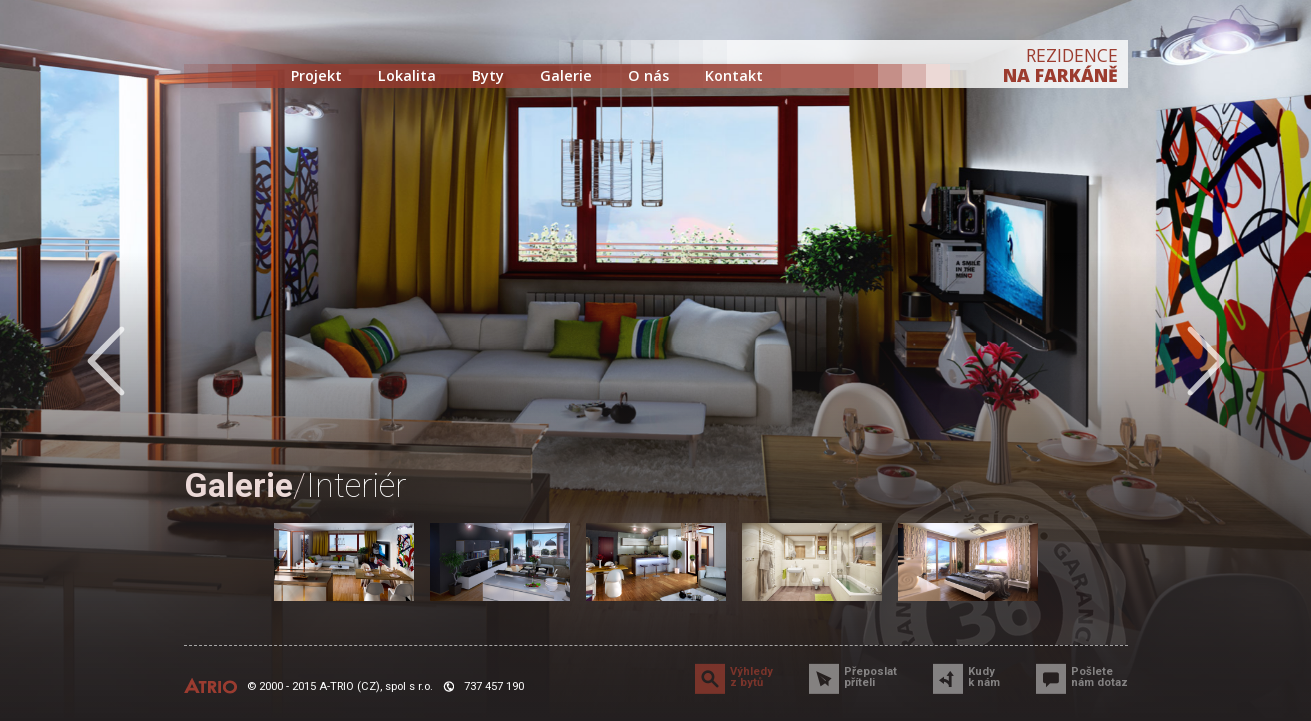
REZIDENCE (1060, 65)
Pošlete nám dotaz (1099, 677)
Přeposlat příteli (870, 677)
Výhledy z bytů (751, 677)
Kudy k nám (984, 677)
